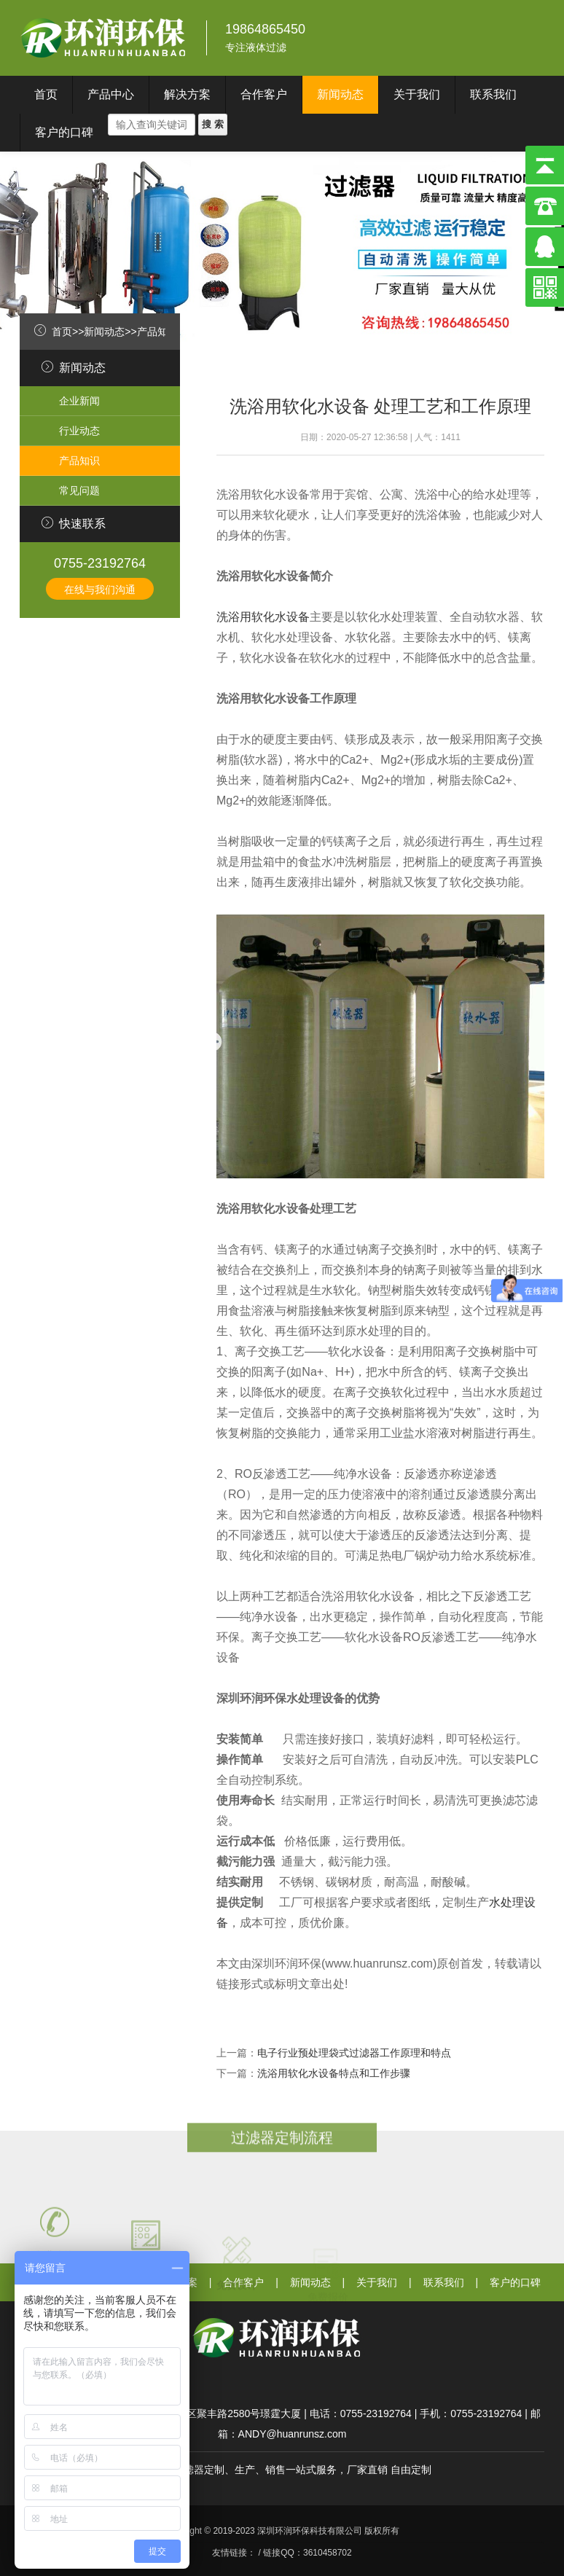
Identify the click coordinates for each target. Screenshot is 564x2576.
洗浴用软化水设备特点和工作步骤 (333, 2073)
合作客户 (263, 94)
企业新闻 (79, 401)
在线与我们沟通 (100, 589)
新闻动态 (340, 94)
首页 (46, 94)
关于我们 (416, 94)
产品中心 (110, 94)
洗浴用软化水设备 (263, 617)
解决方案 (187, 94)
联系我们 (493, 94)
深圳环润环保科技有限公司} (104, 38)
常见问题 (79, 490)
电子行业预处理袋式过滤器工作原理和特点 (354, 2053)
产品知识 (157, 331)
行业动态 (79, 430)
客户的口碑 (64, 132)
